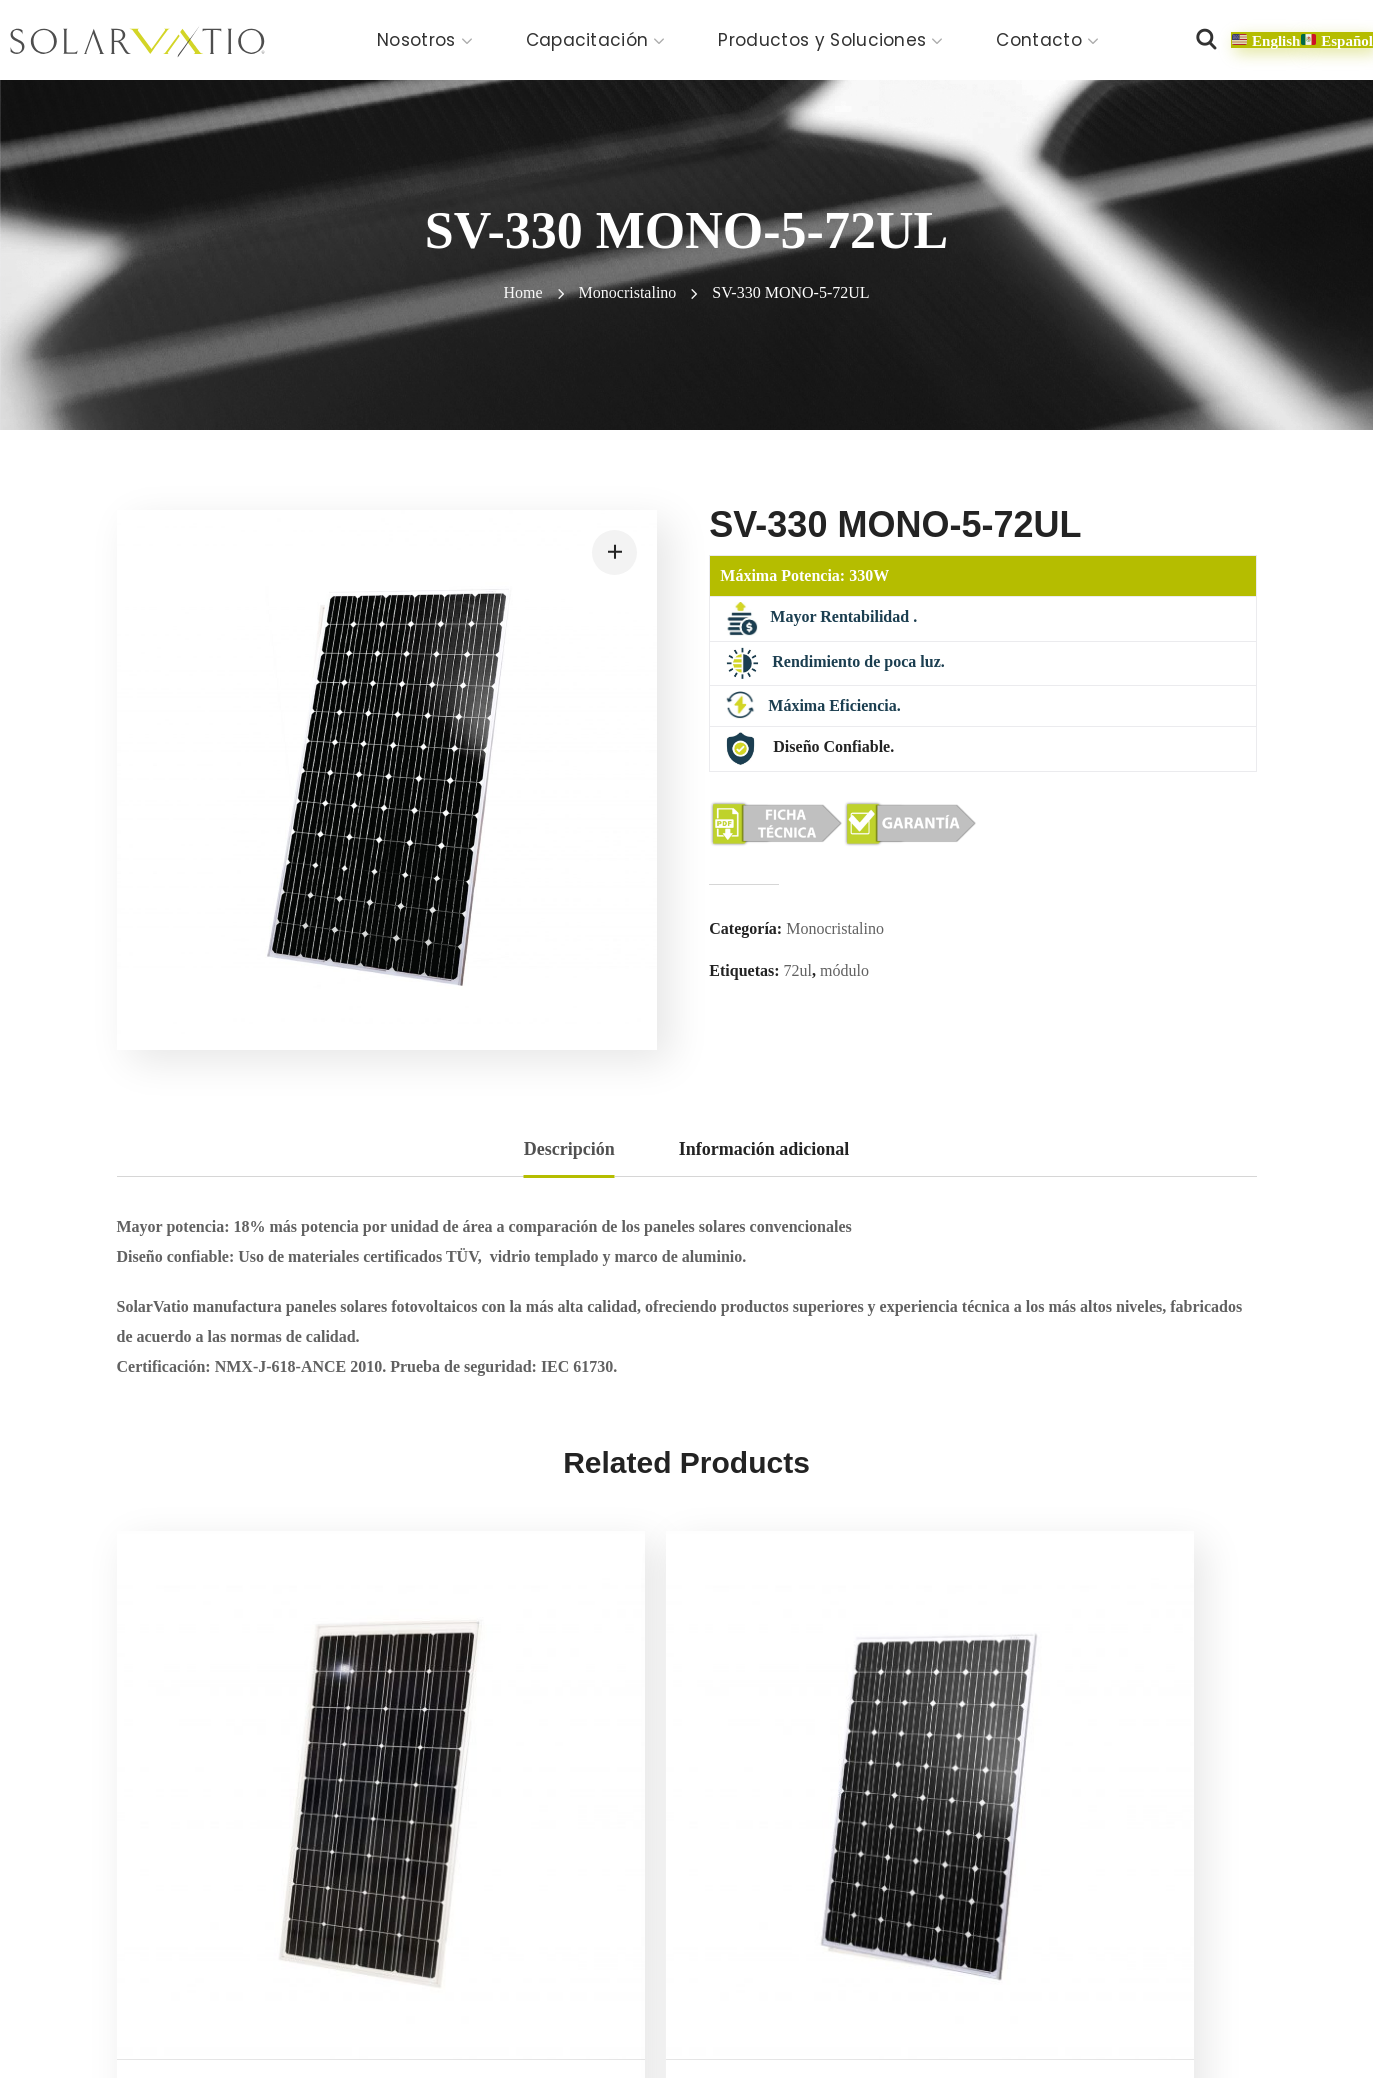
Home (522, 292)
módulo (844, 970)
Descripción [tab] (569, 1149)
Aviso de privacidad (345, 2019)
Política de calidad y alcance (654, 2019)
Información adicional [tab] (764, 1149)
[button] (1206, 40)
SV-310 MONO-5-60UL (1117, 1827)
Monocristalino (628, 292)
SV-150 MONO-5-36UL (240, 1827)
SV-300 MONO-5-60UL (825, 1827)
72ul (798, 970)
